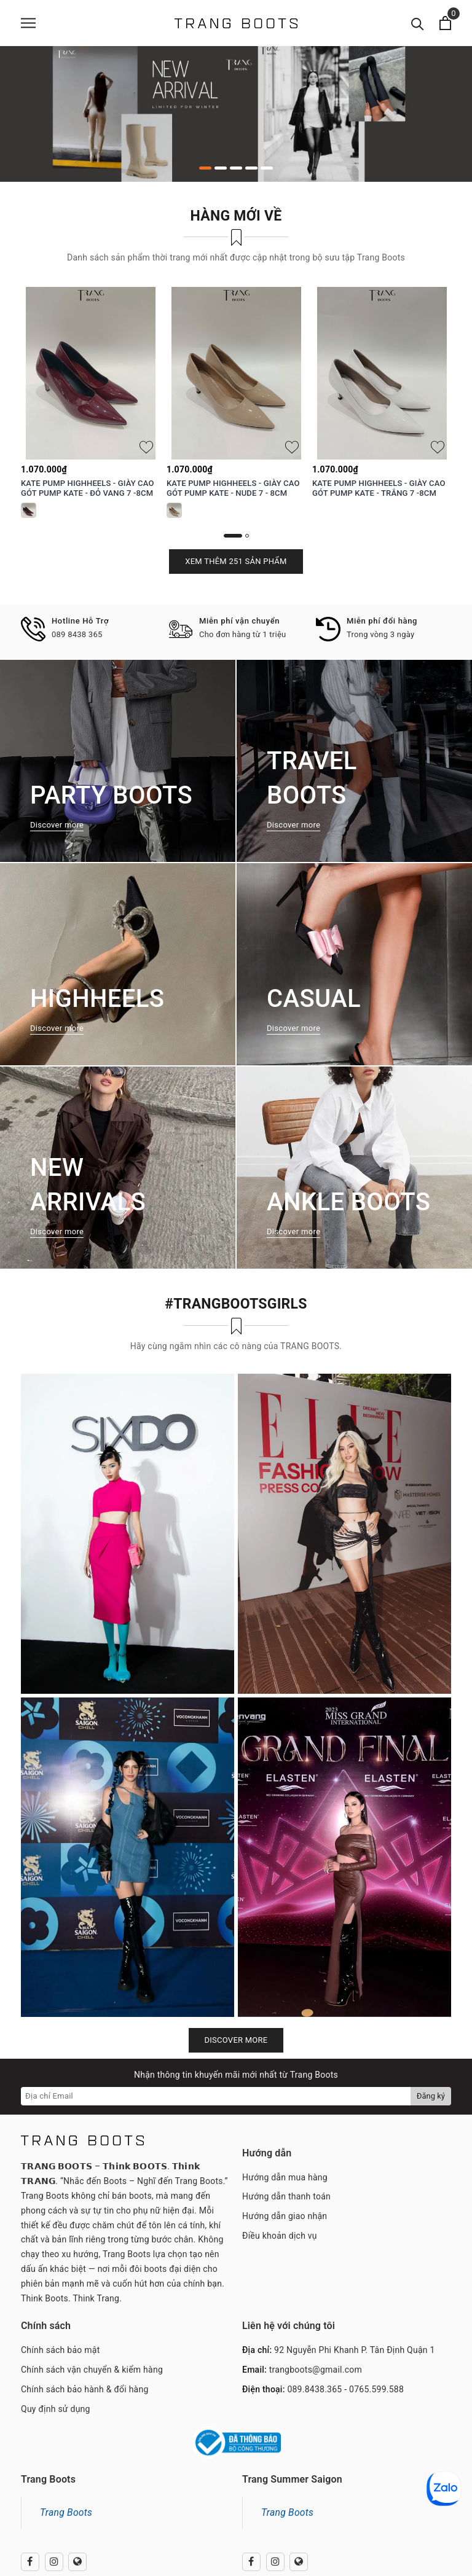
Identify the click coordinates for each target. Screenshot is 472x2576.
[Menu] (28, 23)
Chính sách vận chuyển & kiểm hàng (92, 2369)
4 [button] (251, 168)
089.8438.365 (314, 2389)
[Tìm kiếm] (417, 23)
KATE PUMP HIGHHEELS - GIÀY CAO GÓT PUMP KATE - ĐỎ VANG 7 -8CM (87, 488)
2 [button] (220, 168)
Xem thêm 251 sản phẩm (235, 561)
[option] (236, 114)
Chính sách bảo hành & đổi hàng (85, 2389)
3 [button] (236, 168)
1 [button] (205, 168)
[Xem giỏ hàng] (445, 23)
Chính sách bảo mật (60, 2350)
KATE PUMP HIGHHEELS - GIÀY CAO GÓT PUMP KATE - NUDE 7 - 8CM (233, 488)
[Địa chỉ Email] (216, 2096)
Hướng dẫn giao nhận (284, 2216)
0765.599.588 (376, 2389)
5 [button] (267, 168)
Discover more (236, 2040)
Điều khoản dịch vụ (279, 2236)
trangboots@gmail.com (315, 2369)
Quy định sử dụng (55, 2409)
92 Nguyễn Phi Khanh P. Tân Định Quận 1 (354, 2350)
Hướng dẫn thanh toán (286, 2196)
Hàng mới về (236, 216)
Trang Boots (66, 2512)
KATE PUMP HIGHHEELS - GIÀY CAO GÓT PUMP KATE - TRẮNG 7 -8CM (378, 488)
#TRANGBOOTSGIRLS (236, 1304)
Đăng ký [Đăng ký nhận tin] (431, 2095)
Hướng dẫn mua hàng (285, 2177)
